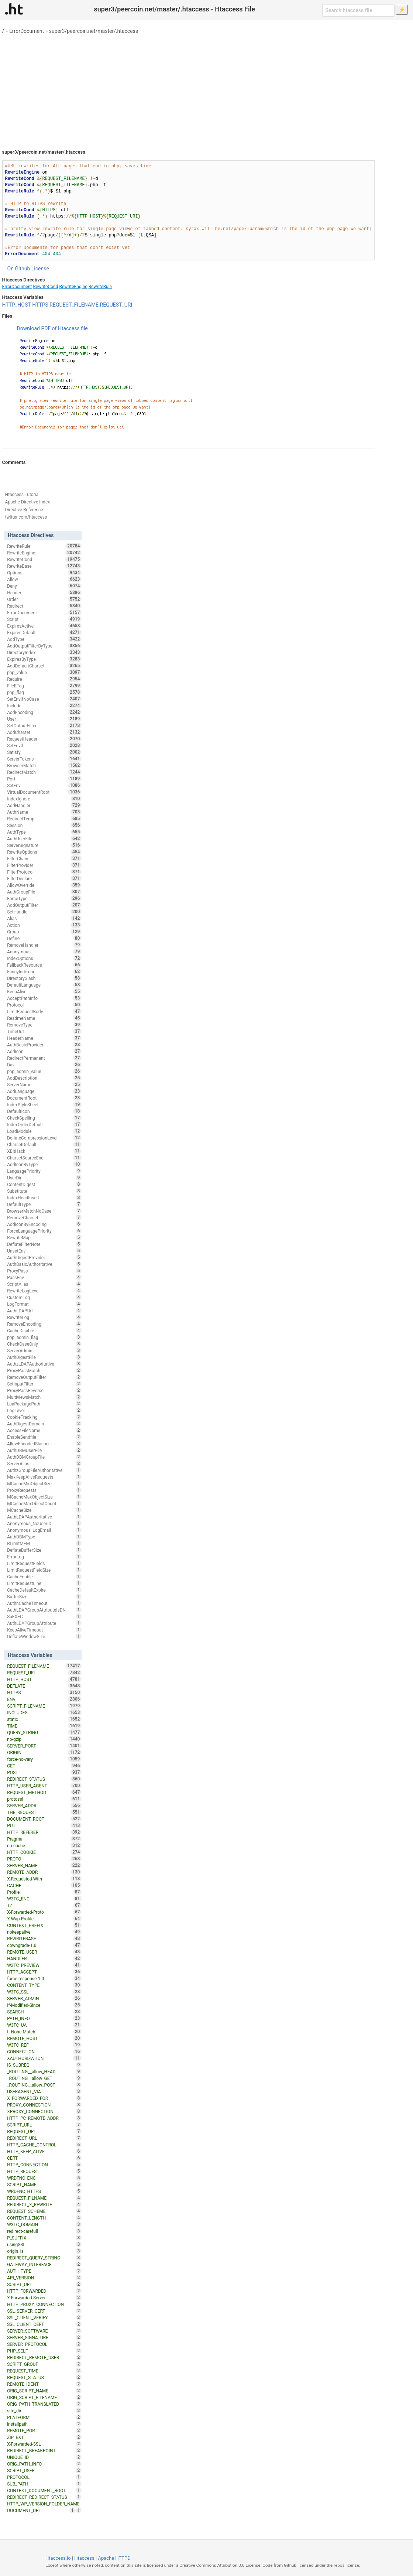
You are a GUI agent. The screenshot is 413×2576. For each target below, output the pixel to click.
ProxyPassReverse (44, 1390)
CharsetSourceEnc (44, 1158)
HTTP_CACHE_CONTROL (44, 2145)
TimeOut (44, 1031)
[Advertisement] (206, 88)
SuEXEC (44, 1616)
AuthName (44, 812)
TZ (44, 1905)
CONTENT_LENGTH (44, 2218)
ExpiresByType (44, 659)
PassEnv (44, 1277)
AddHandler (44, 805)
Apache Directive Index (27, 502)
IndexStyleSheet (44, 1104)
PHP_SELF (44, 2351)
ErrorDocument (26, 31)
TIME (44, 1726)
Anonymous (44, 951)
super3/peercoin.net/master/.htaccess (93, 31)
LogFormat (44, 1304)
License (40, 268)
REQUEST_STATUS (44, 2377)
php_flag (44, 692)
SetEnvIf (44, 745)
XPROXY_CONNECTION (44, 2111)
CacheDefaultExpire (44, 1590)
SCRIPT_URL (44, 2125)
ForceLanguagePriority (44, 1231)
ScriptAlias (44, 1284)
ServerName (44, 1084)
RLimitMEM (44, 1543)
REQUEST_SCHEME (44, 2211)
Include (44, 705)
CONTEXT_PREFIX (44, 1925)
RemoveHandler (44, 945)
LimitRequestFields (44, 1563)
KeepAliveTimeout (44, 1630)
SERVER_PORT (44, 1746)
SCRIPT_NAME (44, 2184)
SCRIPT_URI (44, 2284)
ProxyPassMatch (44, 1370)
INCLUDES (44, 1712)
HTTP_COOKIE (44, 1852)
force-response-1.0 (44, 1978)
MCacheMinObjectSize (44, 1483)
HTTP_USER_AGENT (44, 1785)
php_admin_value (44, 1071)
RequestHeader (44, 739)
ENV (44, 1699)
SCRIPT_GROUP (44, 2364)
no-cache (44, 1845)
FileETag (44, 686)
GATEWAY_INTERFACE (44, 2264)
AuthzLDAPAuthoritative (44, 1364)
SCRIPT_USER (44, 2470)
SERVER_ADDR (44, 1805)
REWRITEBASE (44, 1938)
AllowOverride (44, 885)
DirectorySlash (44, 978)
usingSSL (44, 2244)
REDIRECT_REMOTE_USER (44, 2357)
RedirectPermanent (44, 1058)
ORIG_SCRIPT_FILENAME (44, 2397)
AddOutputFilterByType (44, 646)
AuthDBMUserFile (44, 1450)
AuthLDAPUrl (44, 1310)
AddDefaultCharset (44, 666)
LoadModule (44, 1131)
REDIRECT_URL (44, 2138)
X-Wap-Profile (44, 1918)
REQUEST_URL (44, 2131)
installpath (44, 2424)
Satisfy (44, 752)
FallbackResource (44, 965)
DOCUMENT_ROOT (44, 1819)
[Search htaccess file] (358, 10)
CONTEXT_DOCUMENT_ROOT (44, 2490)
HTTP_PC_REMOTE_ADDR (44, 2118)
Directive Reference (24, 509)
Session (44, 825)
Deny (44, 586)
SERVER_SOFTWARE (44, 2331)
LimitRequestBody (44, 1011)
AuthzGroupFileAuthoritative (44, 1470)
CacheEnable (44, 1576)
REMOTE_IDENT (44, 2384)
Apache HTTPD (114, 2558)
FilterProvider (44, 865)
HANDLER (44, 1958)
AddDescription (44, 1078)
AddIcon (44, 1051)
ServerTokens (44, 759)
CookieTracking (44, 1417)
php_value (44, 672)
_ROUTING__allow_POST (44, 2085)
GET (44, 1766)
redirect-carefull (44, 2231)
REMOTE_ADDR (44, 1872)
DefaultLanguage (44, 985)
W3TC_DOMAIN (44, 2224)
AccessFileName (44, 1430)
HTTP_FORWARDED (44, 2291)
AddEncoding (44, 712)
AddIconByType (44, 1164)
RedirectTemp (44, 818)
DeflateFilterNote (44, 1244)
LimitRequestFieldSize (44, 1570)
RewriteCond (45, 286)
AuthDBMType (44, 1537)
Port (44, 779)
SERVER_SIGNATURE (44, 2337)
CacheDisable (44, 1330)
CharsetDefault (44, 1144)
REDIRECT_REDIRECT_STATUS (44, 2497)
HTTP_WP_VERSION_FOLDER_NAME (44, 2504)
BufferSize (44, 1596)
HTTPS (40, 305)
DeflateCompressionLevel (44, 1138)
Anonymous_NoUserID (44, 1523)
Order (44, 599)
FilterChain (44, 858)
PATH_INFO (44, 2018)
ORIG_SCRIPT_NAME (44, 2391)
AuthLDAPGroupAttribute (44, 1623)
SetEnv (44, 785)
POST (44, 1772)
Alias (44, 918)
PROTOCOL (44, 2477)
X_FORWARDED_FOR (44, 2098)
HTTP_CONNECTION (44, 2164)
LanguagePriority (44, 1171)
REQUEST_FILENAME (74, 305)
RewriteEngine (73, 286)
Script (44, 619)
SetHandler (44, 912)
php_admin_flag (44, 1337)
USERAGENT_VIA (44, 2091)
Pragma (44, 1839)
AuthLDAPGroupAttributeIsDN (44, 1610)
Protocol (44, 1005)
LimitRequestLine (44, 1583)
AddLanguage (44, 1091)
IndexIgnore (44, 799)
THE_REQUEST (44, 1812)
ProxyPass (44, 1271)
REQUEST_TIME (44, 2371)
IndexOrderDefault (44, 1124)
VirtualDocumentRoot (44, 792)
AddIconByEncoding (44, 1224)
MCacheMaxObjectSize (44, 1497)
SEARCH (44, 2012)
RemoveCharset (44, 1217)
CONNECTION (44, 2051)
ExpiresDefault (44, 632)
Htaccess (84, 2558)
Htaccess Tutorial (22, 494)
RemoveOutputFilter (44, 1377)
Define (44, 938)
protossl (44, 1799)
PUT (44, 1825)
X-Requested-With (44, 1879)
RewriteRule (100, 286)
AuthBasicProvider (44, 1045)
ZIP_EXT (44, 2437)
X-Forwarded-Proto (44, 1912)
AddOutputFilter (44, 905)
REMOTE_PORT (44, 2430)
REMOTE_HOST (44, 2038)
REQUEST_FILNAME (44, 2198)
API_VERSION (44, 2278)
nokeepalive (44, 1932)
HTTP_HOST (16, 305)
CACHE (44, 1885)
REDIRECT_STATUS (44, 1779)
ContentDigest (44, 1184)
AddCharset (44, 732)
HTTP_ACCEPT (44, 1972)
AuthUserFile (44, 838)
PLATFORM (44, 2417)
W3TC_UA (44, 2025)
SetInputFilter (44, 1384)
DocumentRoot (44, 1098)
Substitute (44, 1191)
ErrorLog (44, 1556)
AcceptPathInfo (44, 998)
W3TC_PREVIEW (44, 1965)
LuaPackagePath (44, 1404)
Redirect (44, 606)
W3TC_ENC (44, 1899)
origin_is (44, 2251)
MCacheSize (44, 1510)
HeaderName (44, 1038)
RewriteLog (44, 1317)
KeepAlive (44, 991)
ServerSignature (44, 845)
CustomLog (44, 1297)
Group (44, 932)
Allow (44, 579)
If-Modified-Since (44, 2005)
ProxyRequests (44, 1490)
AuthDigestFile (44, 1357)
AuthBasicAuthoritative (44, 1264)
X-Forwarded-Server (44, 2297)
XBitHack (44, 1151)
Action (44, 925)
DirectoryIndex (44, 652)
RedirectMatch (44, 772)
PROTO (44, 1859)
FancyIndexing (44, 971)
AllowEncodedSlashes (44, 1443)
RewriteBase (44, 566)
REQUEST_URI (116, 305)
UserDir (44, 1178)
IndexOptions (44, 958)
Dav (44, 1064)
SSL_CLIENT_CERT (44, 2324)
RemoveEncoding (44, 1324)
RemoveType (44, 1025)
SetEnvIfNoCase (44, 699)
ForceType (44, 898)
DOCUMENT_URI (41, 2510)
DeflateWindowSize (44, 1636)
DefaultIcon (44, 1111)
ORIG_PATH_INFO (44, 2464)
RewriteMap (44, 1237)
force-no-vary (44, 1759)
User (44, 719)
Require (44, 679)
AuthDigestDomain (44, 1424)
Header (44, 592)
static (44, 1719)
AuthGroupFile (44, 892)
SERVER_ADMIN (44, 1998)
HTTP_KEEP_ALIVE (44, 2151)
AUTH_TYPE (44, 2271)
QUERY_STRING (44, 1732)
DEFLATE (44, 1686)
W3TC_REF (44, 2045)
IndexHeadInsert (44, 1197)
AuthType (44, 832)
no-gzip (44, 1739)
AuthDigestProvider (44, 1257)
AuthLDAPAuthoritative (44, 1517)
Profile (44, 1892)
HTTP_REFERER (44, 1832)
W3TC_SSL (44, 1992)
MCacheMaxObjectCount (44, 1503)
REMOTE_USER (44, 1952)
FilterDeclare (44, 878)
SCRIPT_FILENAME (44, 1706)
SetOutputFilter (44, 725)
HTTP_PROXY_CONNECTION (44, 2304)
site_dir (44, 2410)
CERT (44, 2158)
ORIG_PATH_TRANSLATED (44, 2404)
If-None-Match (44, 2032)
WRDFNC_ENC (44, 2178)
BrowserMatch (44, 765)
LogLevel (44, 1410)
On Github (18, 268)
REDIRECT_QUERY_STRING (44, 2258)
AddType (44, 639)
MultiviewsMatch (44, 1397)
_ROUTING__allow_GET (44, 2078)
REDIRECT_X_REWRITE (44, 2204)
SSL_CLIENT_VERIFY (44, 2317)
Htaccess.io (58, 2558)
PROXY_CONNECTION (44, 2105)
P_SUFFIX (44, 2238)
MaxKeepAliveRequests (44, 1477)
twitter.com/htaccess (26, 517)
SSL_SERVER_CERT (44, 2311)
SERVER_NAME (44, 1865)
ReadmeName (44, 1018)
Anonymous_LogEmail (44, 1530)
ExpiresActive (44, 626)
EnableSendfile (44, 1437)
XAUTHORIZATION (44, 2058)
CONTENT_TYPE (44, 1985)
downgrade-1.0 (44, 1945)
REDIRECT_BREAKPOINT (44, 2450)
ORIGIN (44, 1752)
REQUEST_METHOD (44, 1792)
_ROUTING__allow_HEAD (44, 2071)
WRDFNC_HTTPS (44, 2191)
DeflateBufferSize (44, 1550)
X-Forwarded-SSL (44, 2444)
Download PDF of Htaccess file (52, 328)
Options (44, 572)
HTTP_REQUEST (44, 2171)
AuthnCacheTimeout (44, 1603)
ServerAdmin (44, 1350)
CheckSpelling (44, 1118)
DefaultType (44, 1204)
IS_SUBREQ (44, 2065)
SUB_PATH (44, 2484)
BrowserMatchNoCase (44, 1211)
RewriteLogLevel (44, 1291)
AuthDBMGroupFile (44, 1457)
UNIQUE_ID (44, 2457)
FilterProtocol (44, 872)
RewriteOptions (44, 852)
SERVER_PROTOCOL (44, 2344)
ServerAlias (44, 1463)
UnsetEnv (44, 1251)
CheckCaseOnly (44, 1344)
